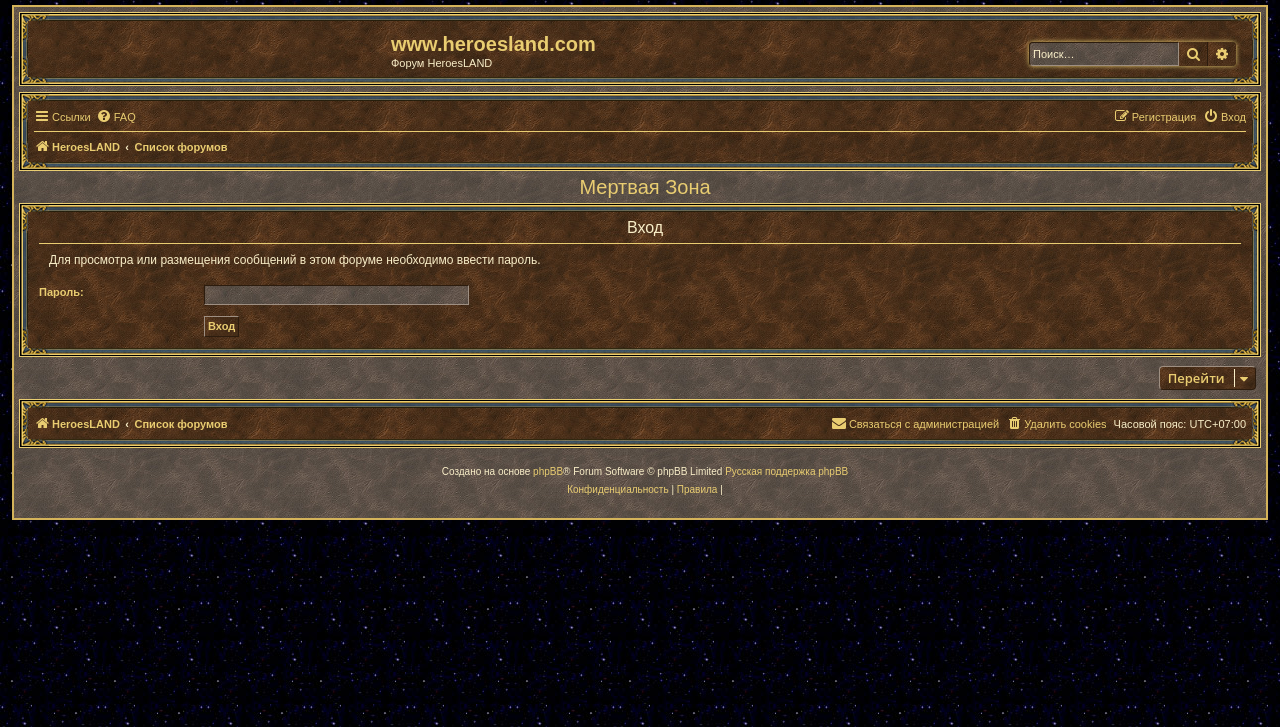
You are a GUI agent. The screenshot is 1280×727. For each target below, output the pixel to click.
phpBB (548, 471)
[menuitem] (116, 117)
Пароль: (61, 292)
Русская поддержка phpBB (786, 471)
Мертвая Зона (644, 187)
